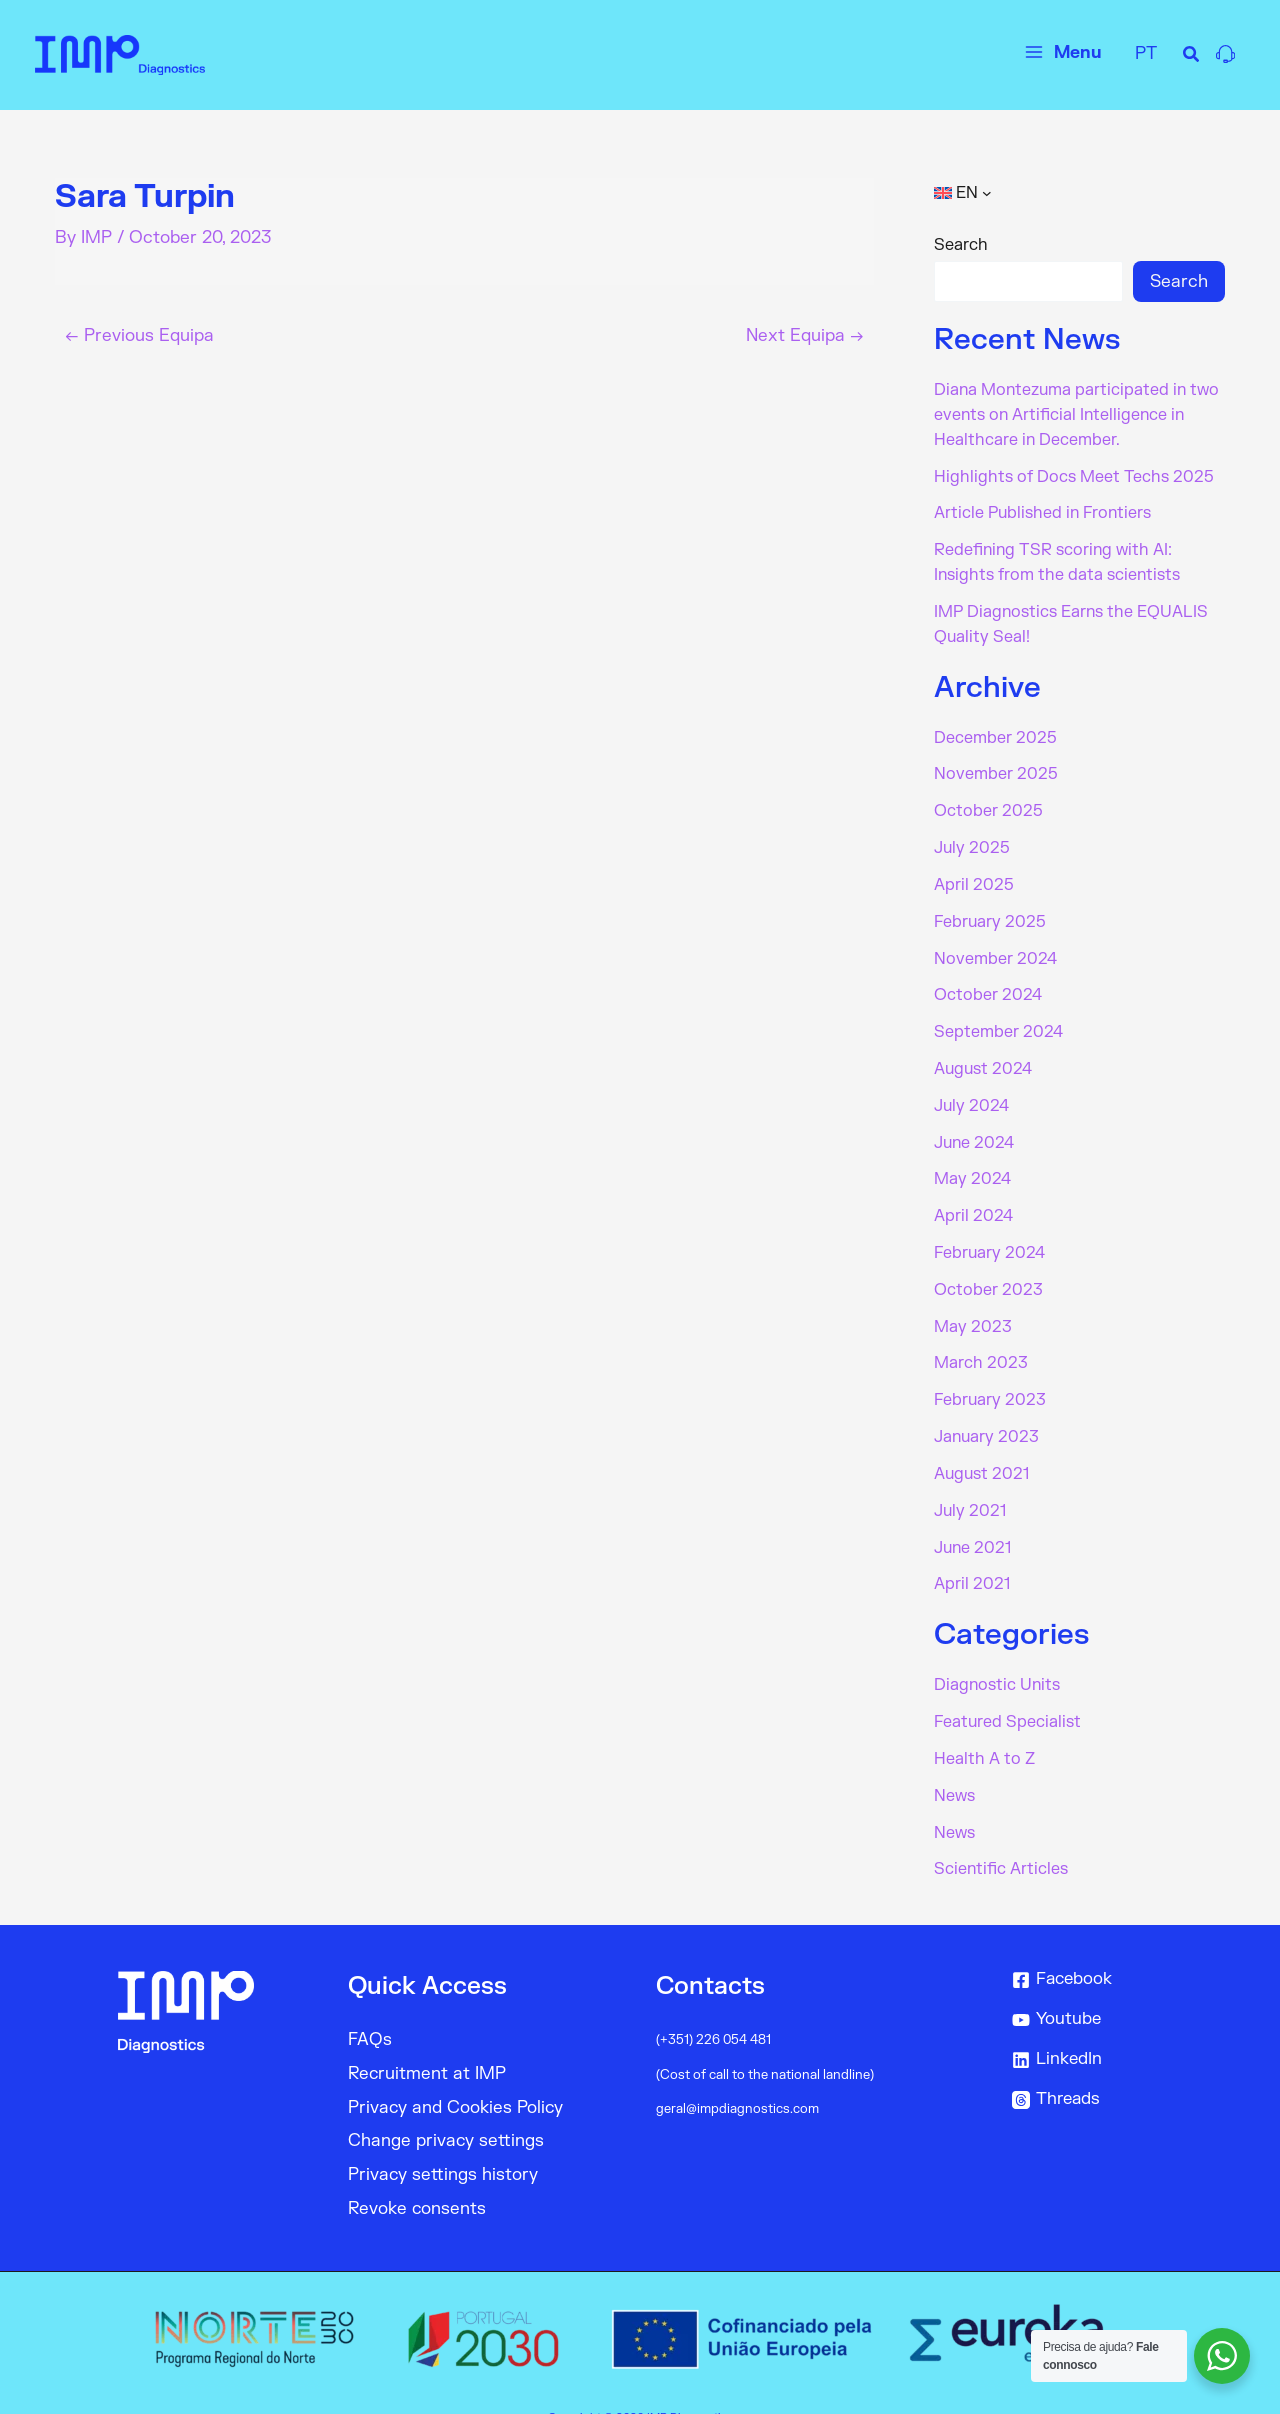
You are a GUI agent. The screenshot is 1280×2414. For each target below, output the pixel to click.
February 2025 (990, 910)
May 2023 (973, 1306)
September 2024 (998, 1018)
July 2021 (970, 1486)
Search (961, 245)
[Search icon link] (1192, 57)
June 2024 (975, 1126)
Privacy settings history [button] (443, 2143)
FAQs (370, 2007)
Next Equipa (804, 335)
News (954, 1766)
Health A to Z (984, 1730)
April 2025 (974, 874)
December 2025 (995, 730)
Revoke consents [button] (417, 2177)
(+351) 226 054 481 (714, 2008)
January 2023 (987, 1414)
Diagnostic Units (998, 1658)
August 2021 (982, 1450)
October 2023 (988, 1270)
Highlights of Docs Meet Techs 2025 (1074, 474)
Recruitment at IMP (427, 2041)
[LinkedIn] (1114, 2028)
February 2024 (990, 1234)
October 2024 (988, 982)
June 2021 (973, 1522)
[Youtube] (1114, 1988)
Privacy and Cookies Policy (456, 2075)
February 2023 (990, 1378)
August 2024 (984, 1054)
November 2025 (996, 766)
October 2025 (988, 802)
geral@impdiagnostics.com (737, 2076)
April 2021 (972, 1558)
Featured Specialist (1008, 1694)
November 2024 (995, 946)
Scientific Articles (1001, 1838)
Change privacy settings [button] (446, 2109)
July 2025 (972, 838)
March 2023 (981, 1342)
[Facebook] (1114, 1948)
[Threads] (1114, 2068)
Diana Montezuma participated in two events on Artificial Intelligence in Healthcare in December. (1078, 414)
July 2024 (972, 1090)
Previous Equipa (140, 335)
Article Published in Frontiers (1044, 510)
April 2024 (973, 1198)
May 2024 (972, 1162)
